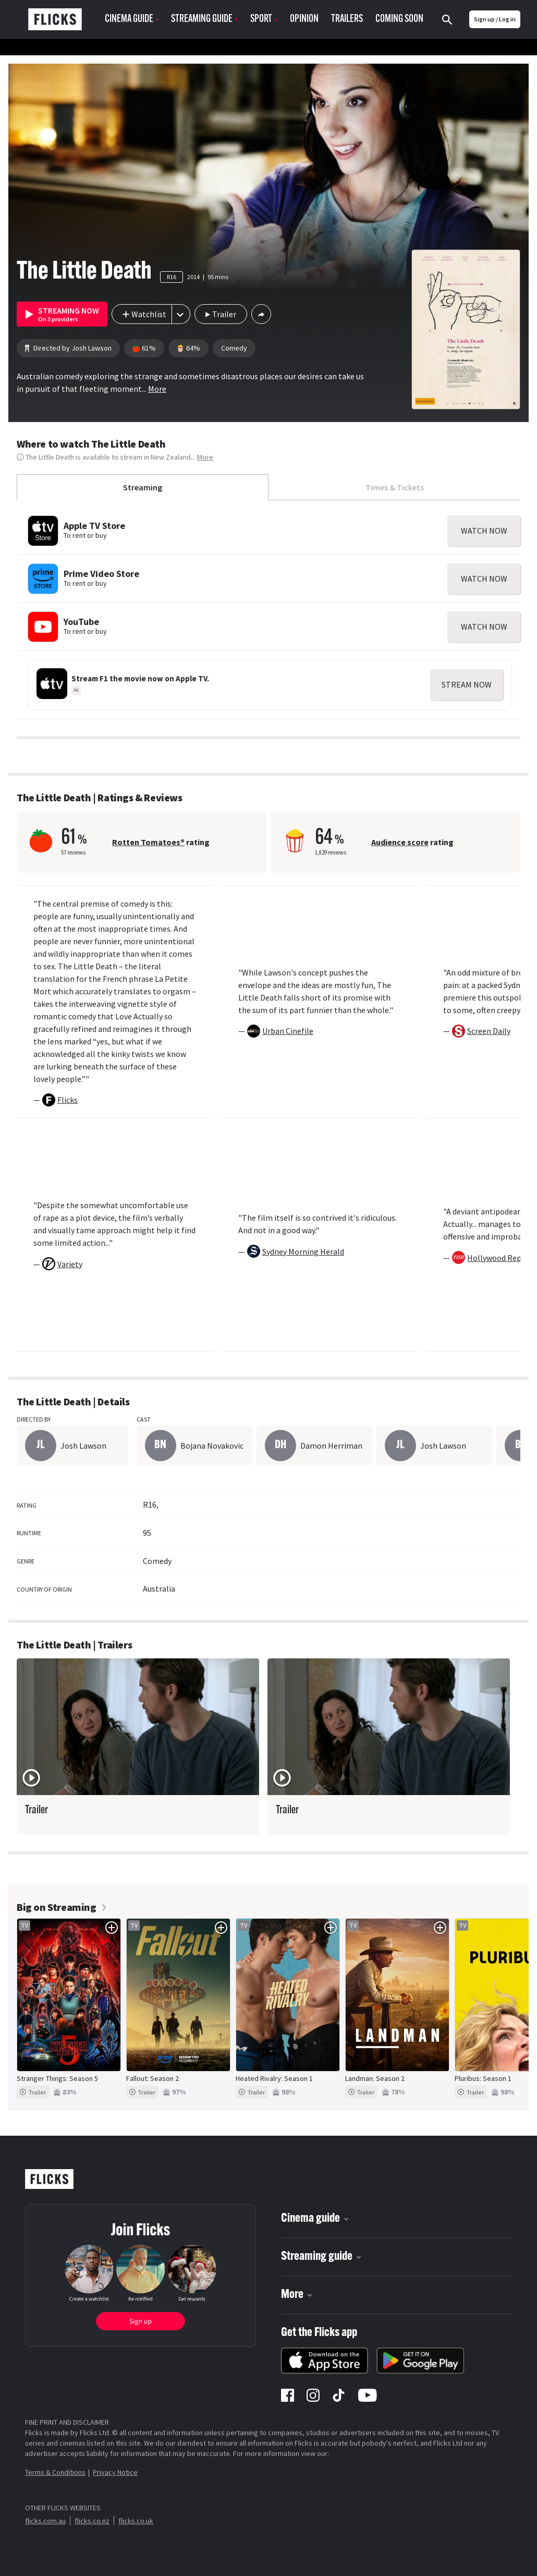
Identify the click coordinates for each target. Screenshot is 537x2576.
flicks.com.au (45, 2520)
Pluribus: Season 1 (483, 2078)
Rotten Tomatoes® (148, 842)
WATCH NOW (484, 530)
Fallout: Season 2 (152, 2078)
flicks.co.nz (92, 2520)
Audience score (400, 842)
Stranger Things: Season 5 (57, 2078)
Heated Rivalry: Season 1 (274, 2078)
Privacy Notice (115, 2472)
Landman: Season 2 (375, 2078)
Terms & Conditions (55, 2472)
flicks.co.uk (135, 2520)
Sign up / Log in (495, 19)
